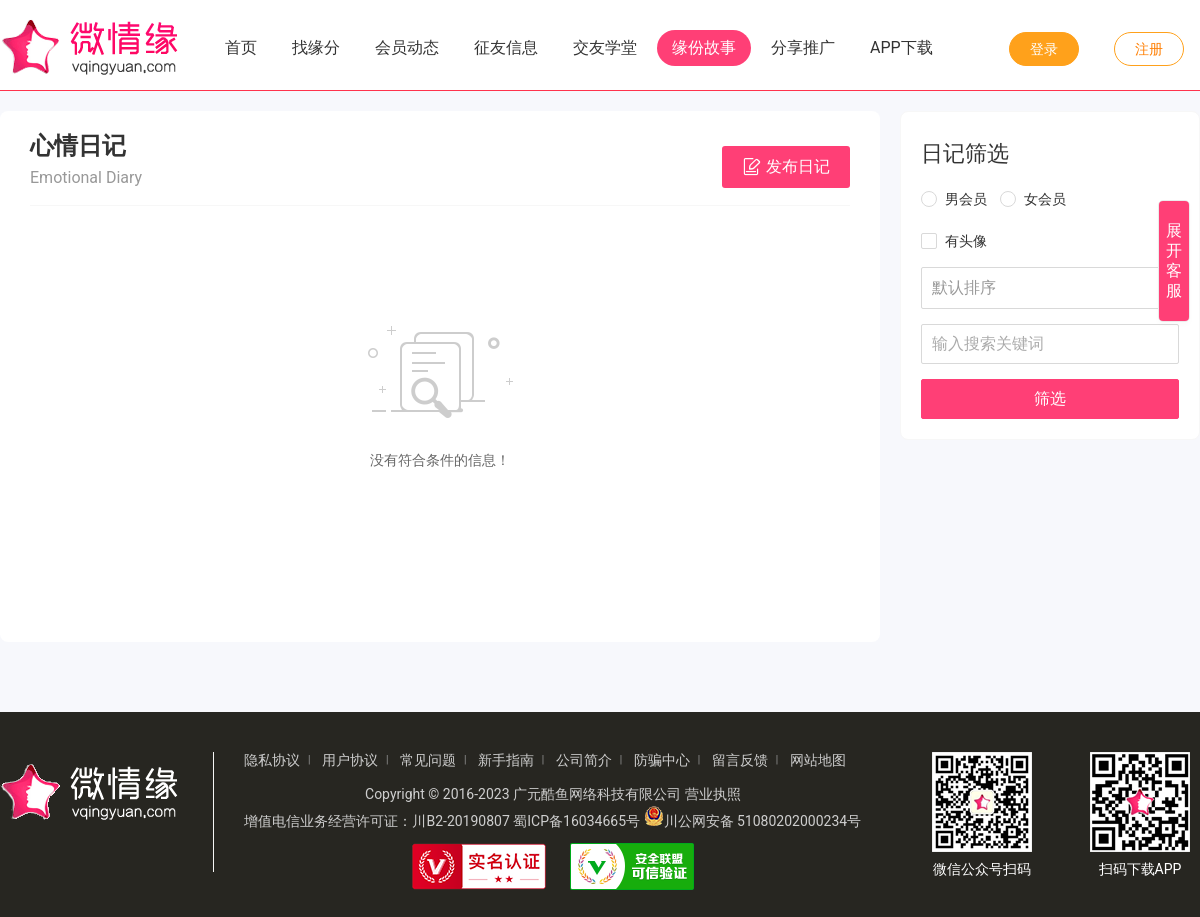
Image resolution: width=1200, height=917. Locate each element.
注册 (1149, 49)
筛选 (1050, 398)
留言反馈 (740, 760)
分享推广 (803, 47)
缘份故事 (704, 47)
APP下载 (901, 47)
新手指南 (506, 760)
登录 (1044, 49)
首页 (241, 47)
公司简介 (584, 760)
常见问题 (428, 760)
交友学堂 (605, 47)
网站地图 (818, 760)
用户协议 (350, 760)
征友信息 (506, 47)
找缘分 (316, 47)
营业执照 (713, 794)
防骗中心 (662, 760)
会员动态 (407, 47)
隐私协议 (272, 760)
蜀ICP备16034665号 (576, 821)
